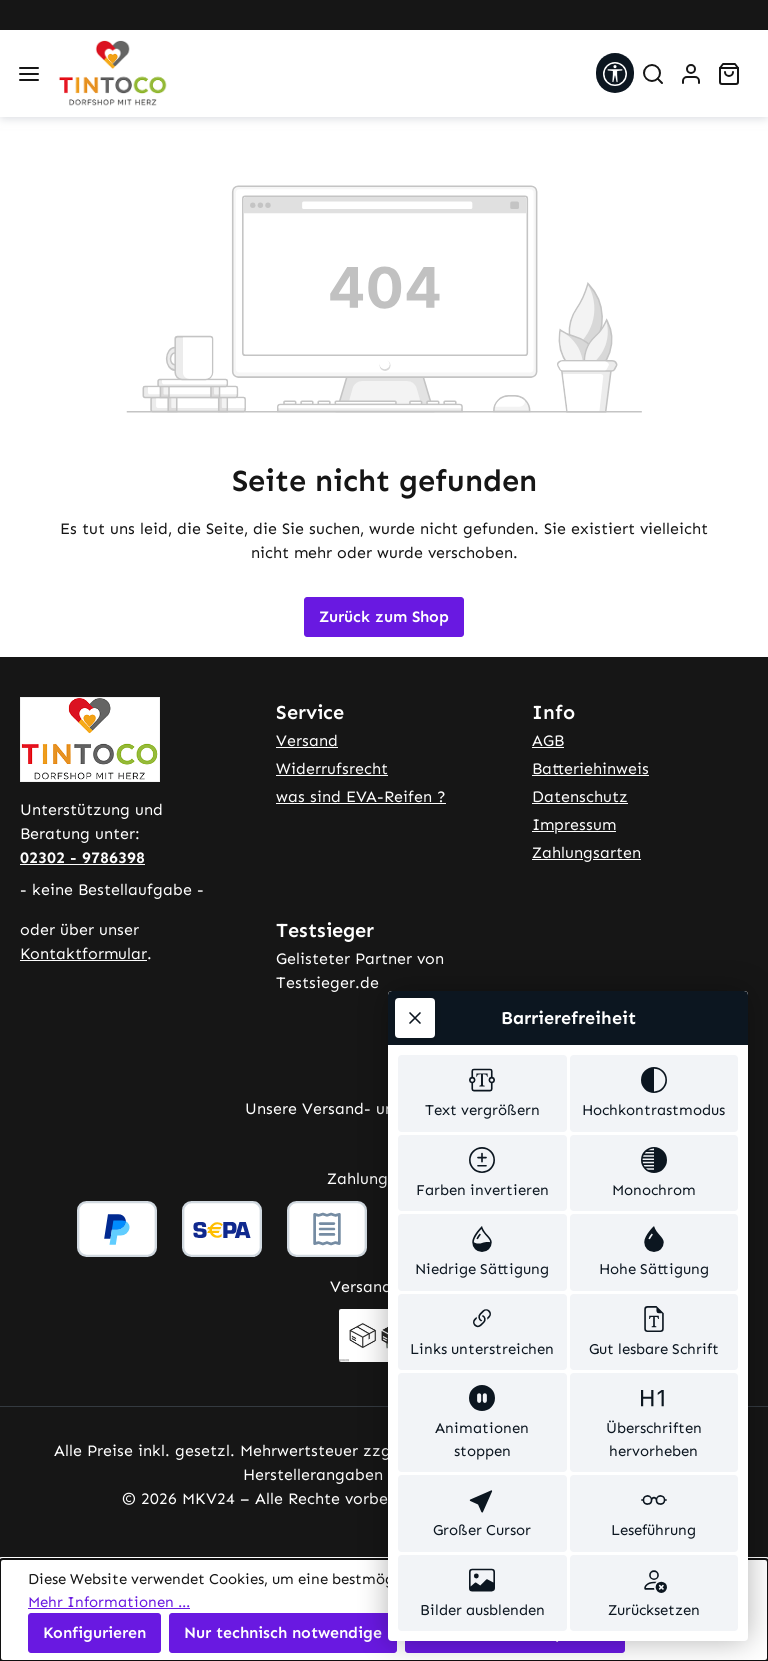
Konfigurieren (94, 1632)
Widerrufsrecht (332, 768)
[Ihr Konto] (691, 74)
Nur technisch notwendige (283, 1632)
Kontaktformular (83, 953)
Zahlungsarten (586, 852)
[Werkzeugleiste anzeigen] (615, 73)
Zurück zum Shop (384, 616)
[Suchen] (653, 74)
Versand (307, 740)
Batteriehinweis (590, 768)
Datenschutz (580, 796)
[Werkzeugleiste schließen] (415, 1018)
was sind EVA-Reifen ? (361, 796)
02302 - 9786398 (82, 857)
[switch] (482, 1093)
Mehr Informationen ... (109, 1602)
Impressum (574, 824)
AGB (548, 740)
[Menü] (29, 74)
